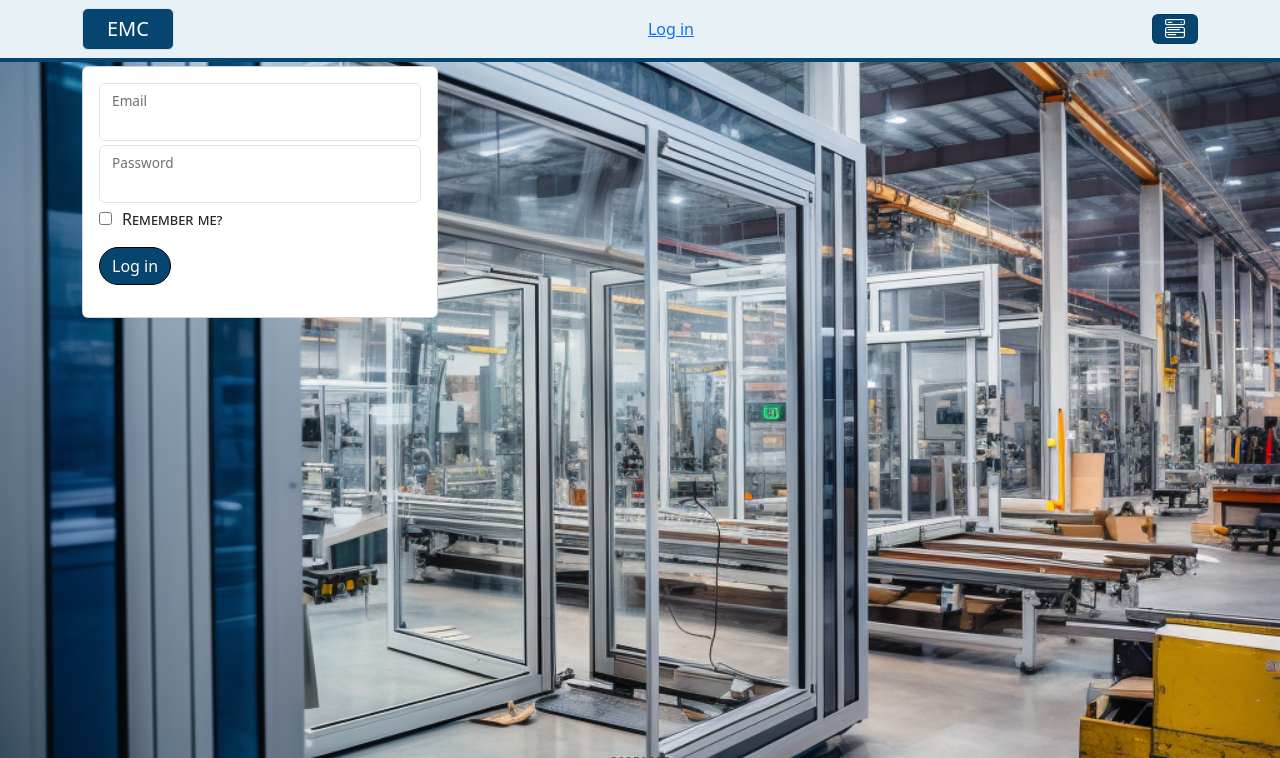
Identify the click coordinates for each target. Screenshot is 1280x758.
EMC (128, 28)
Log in (671, 29)
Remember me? (172, 219)
